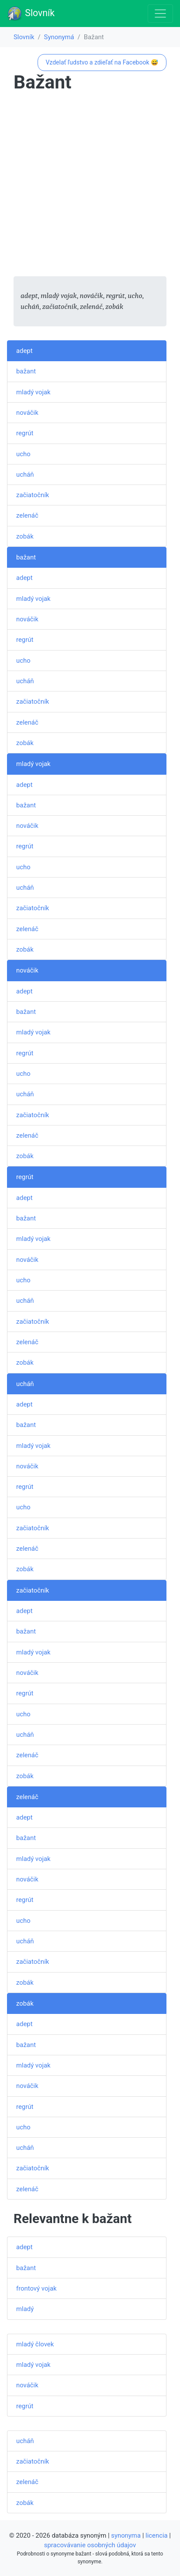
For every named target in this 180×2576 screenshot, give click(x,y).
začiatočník (32, 495)
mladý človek (35, 2344)
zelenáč (27, 515)
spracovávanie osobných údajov (90, 2545)
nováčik (27, 413)
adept (24, 351)
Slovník (31, 13)
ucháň (25, 474)
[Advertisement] (90, 186)
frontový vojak (36, 2288)
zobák (25, 536)
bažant (26, 371)
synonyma (126, 2535)
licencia (156, 2535)
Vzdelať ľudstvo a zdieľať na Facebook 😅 (101, 62)
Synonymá (59, 37)
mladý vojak (33, 392)
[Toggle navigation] (160, 13)
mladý (25, 2309)
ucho (23, 454)
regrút (24, 433)
